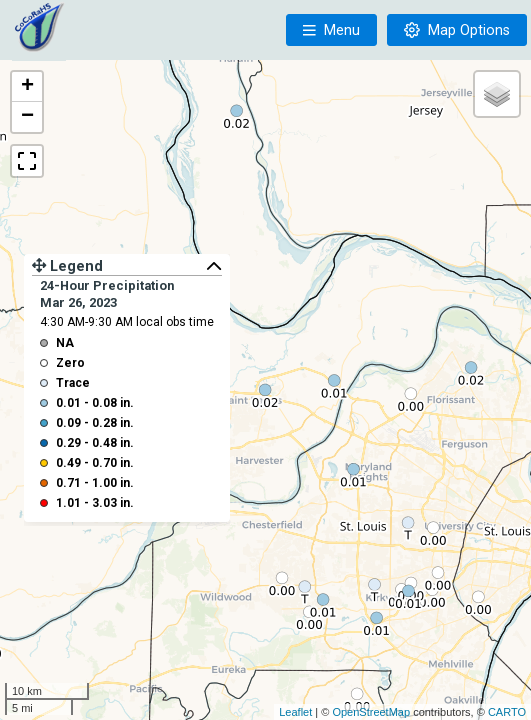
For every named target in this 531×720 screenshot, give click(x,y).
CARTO (507, 712)
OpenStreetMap (371, 712)
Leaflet (295, 712)
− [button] (27, 117)
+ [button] (27, 87)
